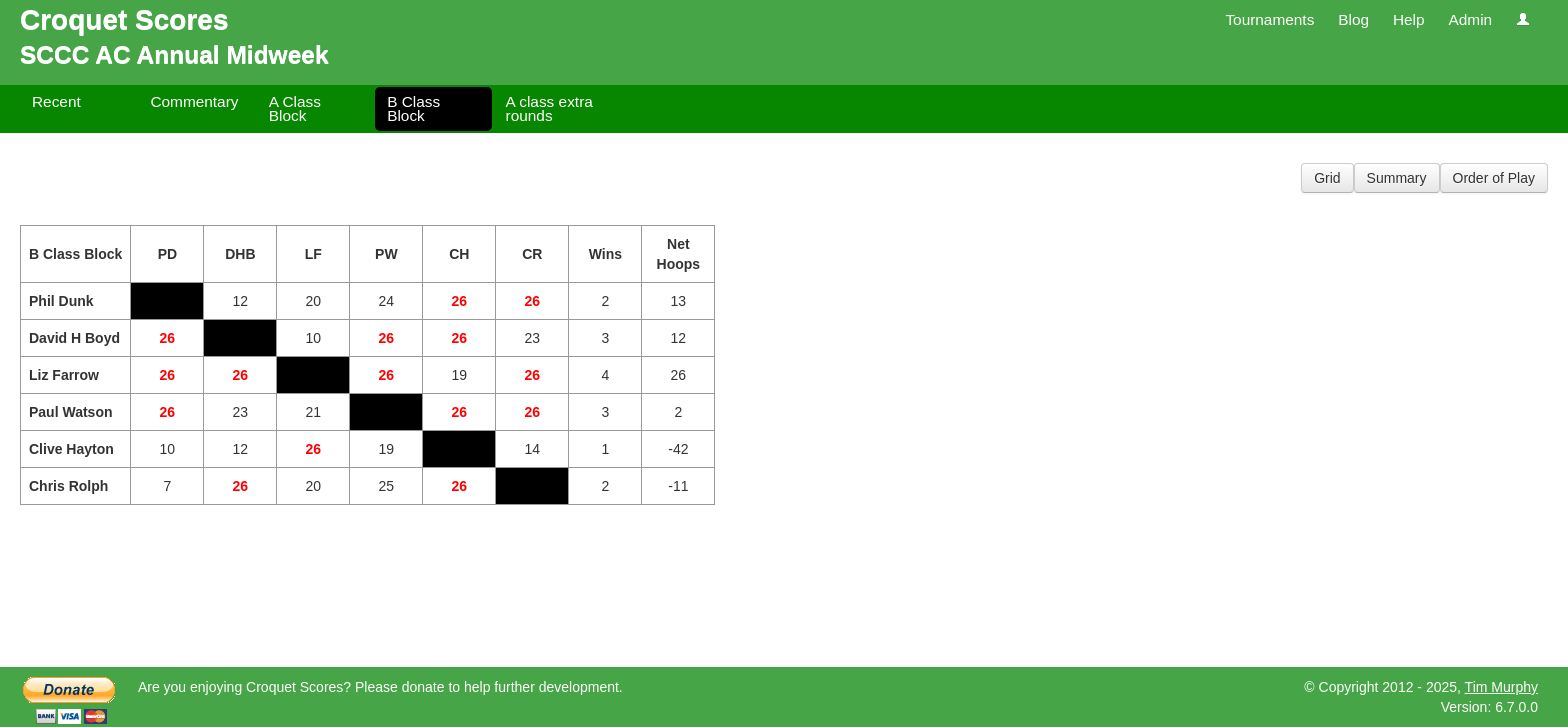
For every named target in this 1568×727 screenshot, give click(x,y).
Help (1409, 19)
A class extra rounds (549, 108)
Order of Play (1494, 178)
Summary (1397, 178)
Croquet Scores (124, 19)
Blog (1353, 19)
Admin (1470, 19)
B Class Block (413, 108)
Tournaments (1269, 19)
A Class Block (295, 108)
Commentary (194, 101)
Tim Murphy (1501, 687)
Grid (1327, 178)
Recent (56, 101)
